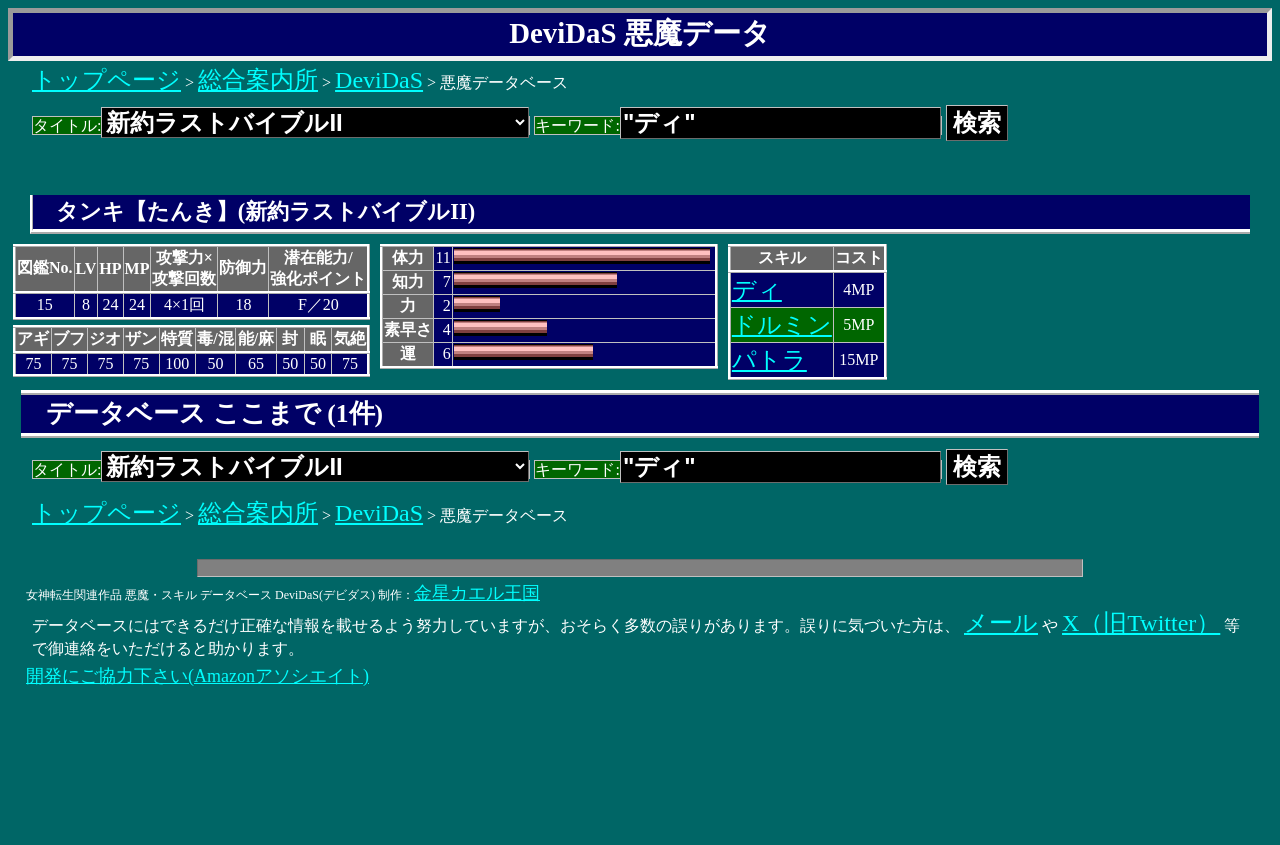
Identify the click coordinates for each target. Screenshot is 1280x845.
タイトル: (281, 125)
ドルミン (782, 325)
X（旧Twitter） (1141, 623)
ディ (757, 290)
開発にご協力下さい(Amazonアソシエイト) (197, 676)
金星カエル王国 (477, 593)
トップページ (106, 80)
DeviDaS (379, 80)
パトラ (769, 360)
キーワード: (737, 125)
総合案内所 (258, 80)
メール (1001, 623)
